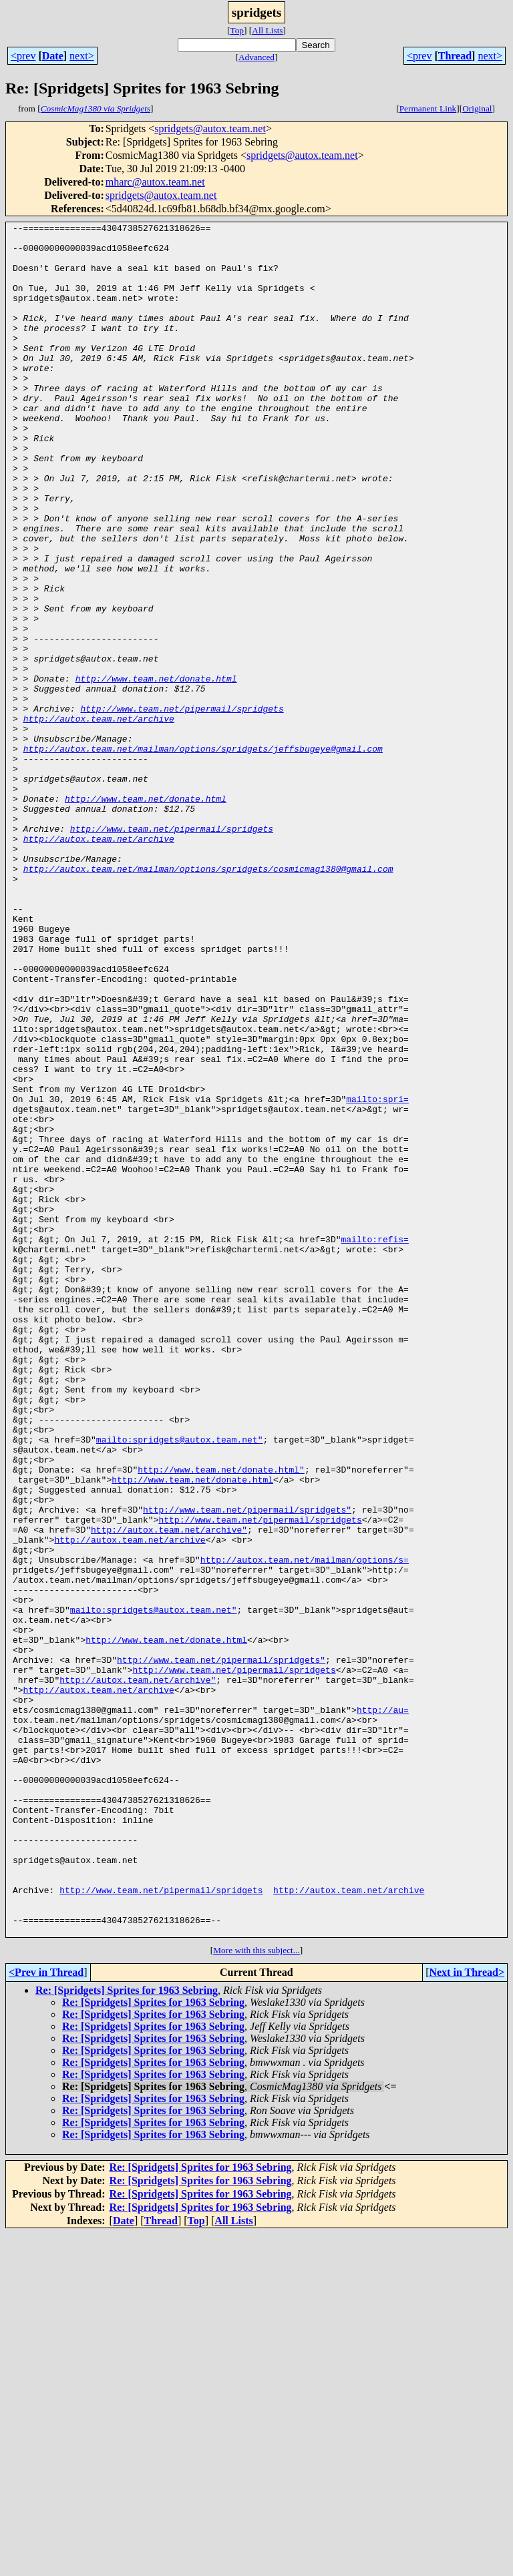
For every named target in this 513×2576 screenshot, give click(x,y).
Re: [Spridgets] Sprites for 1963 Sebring (126, 2332)
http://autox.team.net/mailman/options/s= (304, 1828)
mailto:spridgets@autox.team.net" (179, 1684)
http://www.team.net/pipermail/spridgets (181, 806)
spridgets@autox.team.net (210, 128)
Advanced (256, 57)
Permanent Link (428, 108)
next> (81, 55)
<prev (23, 55)
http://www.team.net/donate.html (156, 770)
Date (52, 55)
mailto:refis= (374, 1443)
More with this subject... (256, 2293)
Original (477, 108)
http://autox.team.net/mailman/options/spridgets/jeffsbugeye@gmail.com (203, 854)
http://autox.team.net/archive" (169, 1792)
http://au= (383, 2008)
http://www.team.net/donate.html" (221, 1720)
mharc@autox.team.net (155, 182)
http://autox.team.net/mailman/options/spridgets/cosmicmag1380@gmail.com (208, 999)
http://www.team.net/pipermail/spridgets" (247, 1768)
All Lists (267, 30)
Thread (455, 55)
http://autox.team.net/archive (98, 818)
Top (237, 30)
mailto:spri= (377, 1275)
